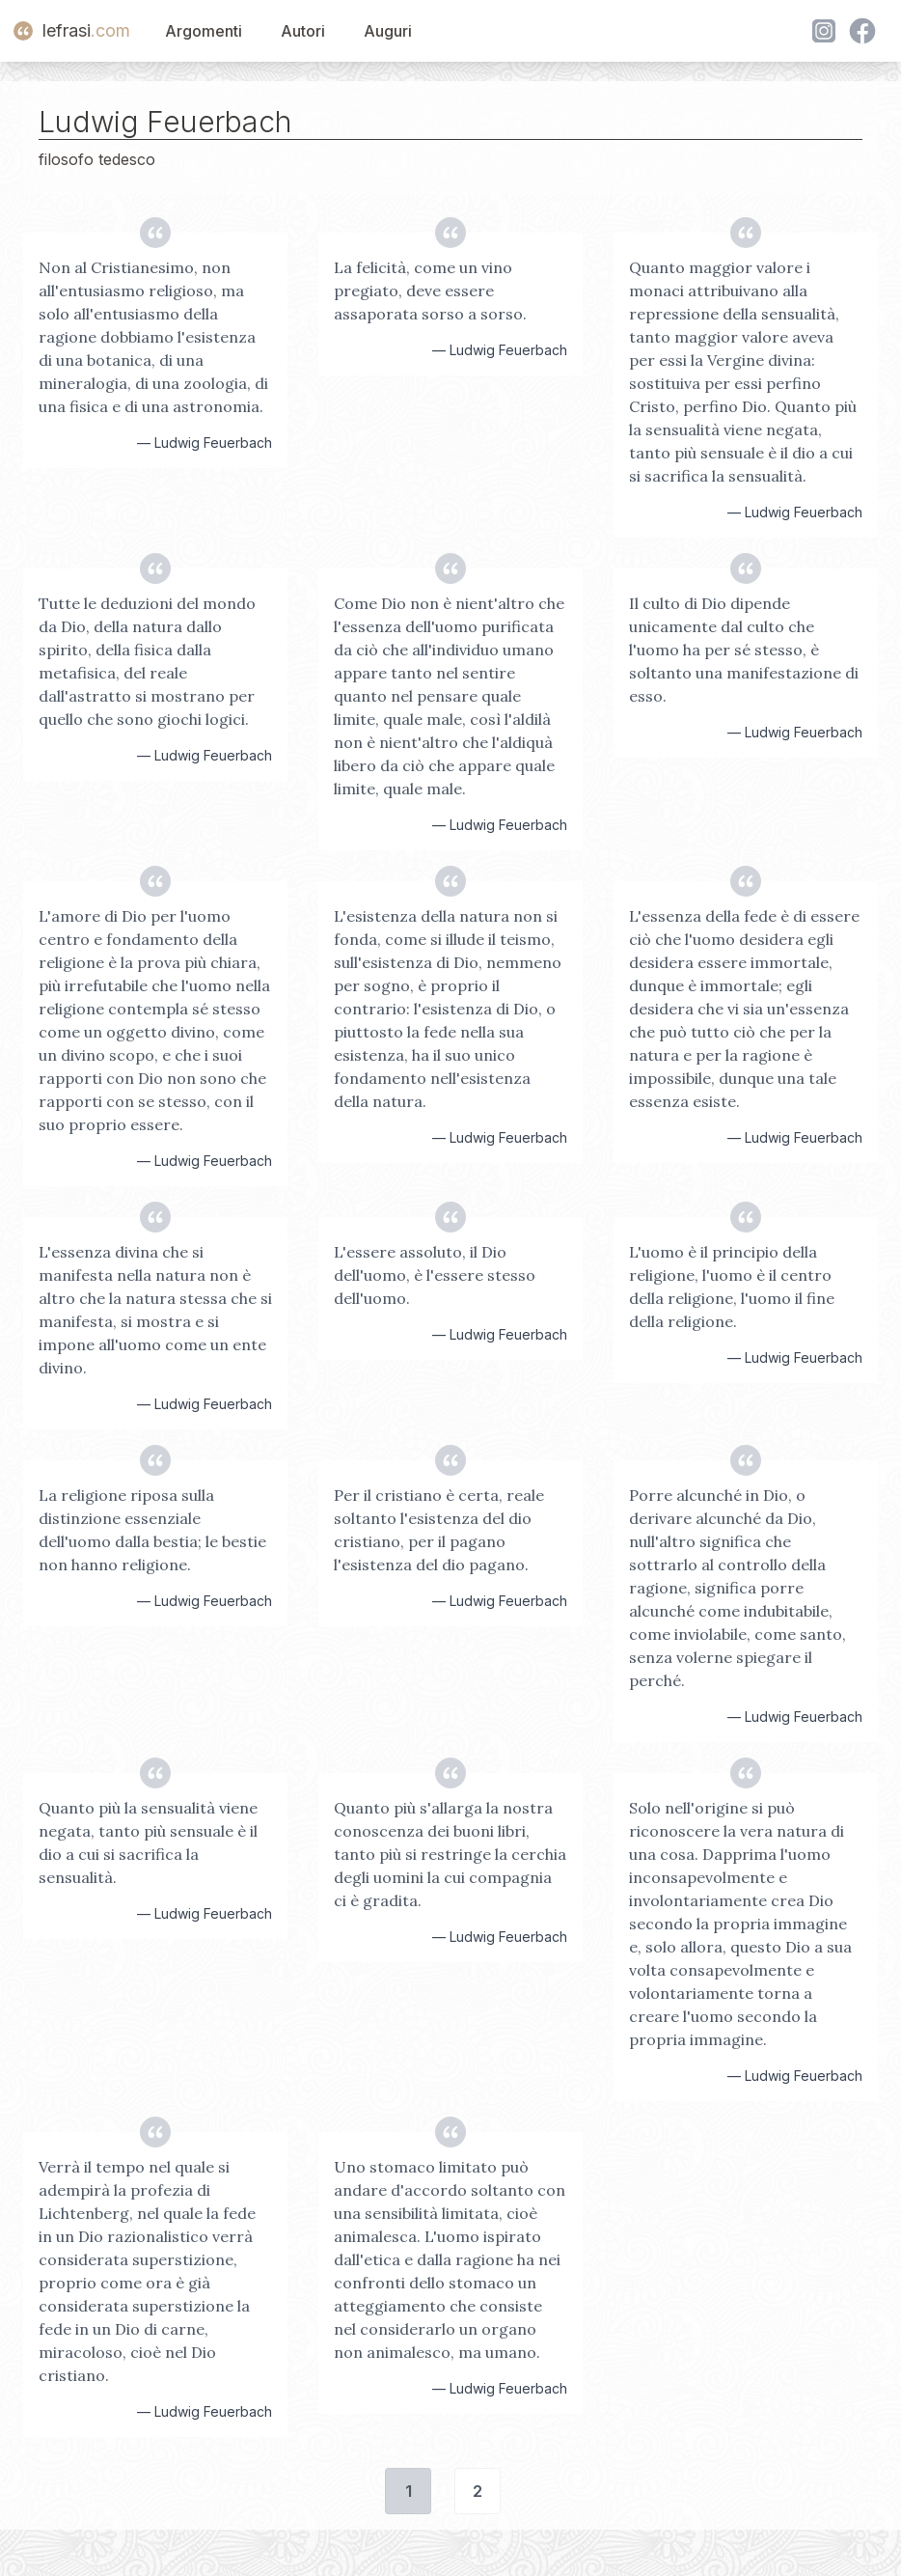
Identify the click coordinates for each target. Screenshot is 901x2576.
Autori (303, 31)
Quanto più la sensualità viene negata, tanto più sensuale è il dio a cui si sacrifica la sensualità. (148, 1842)
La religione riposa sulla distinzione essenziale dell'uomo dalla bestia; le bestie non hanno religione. (152, 1529)
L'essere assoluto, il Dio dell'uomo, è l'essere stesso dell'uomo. (434, 1275)
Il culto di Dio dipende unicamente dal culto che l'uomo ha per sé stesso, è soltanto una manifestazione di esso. (744, 650)
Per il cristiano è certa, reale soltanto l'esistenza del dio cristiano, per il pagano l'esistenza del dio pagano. (439, 1529)
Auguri (388, 31)
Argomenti (203, 31)
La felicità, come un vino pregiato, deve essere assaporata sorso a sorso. (430, 290)
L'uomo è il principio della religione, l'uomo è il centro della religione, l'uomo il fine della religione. (731, 1286)
